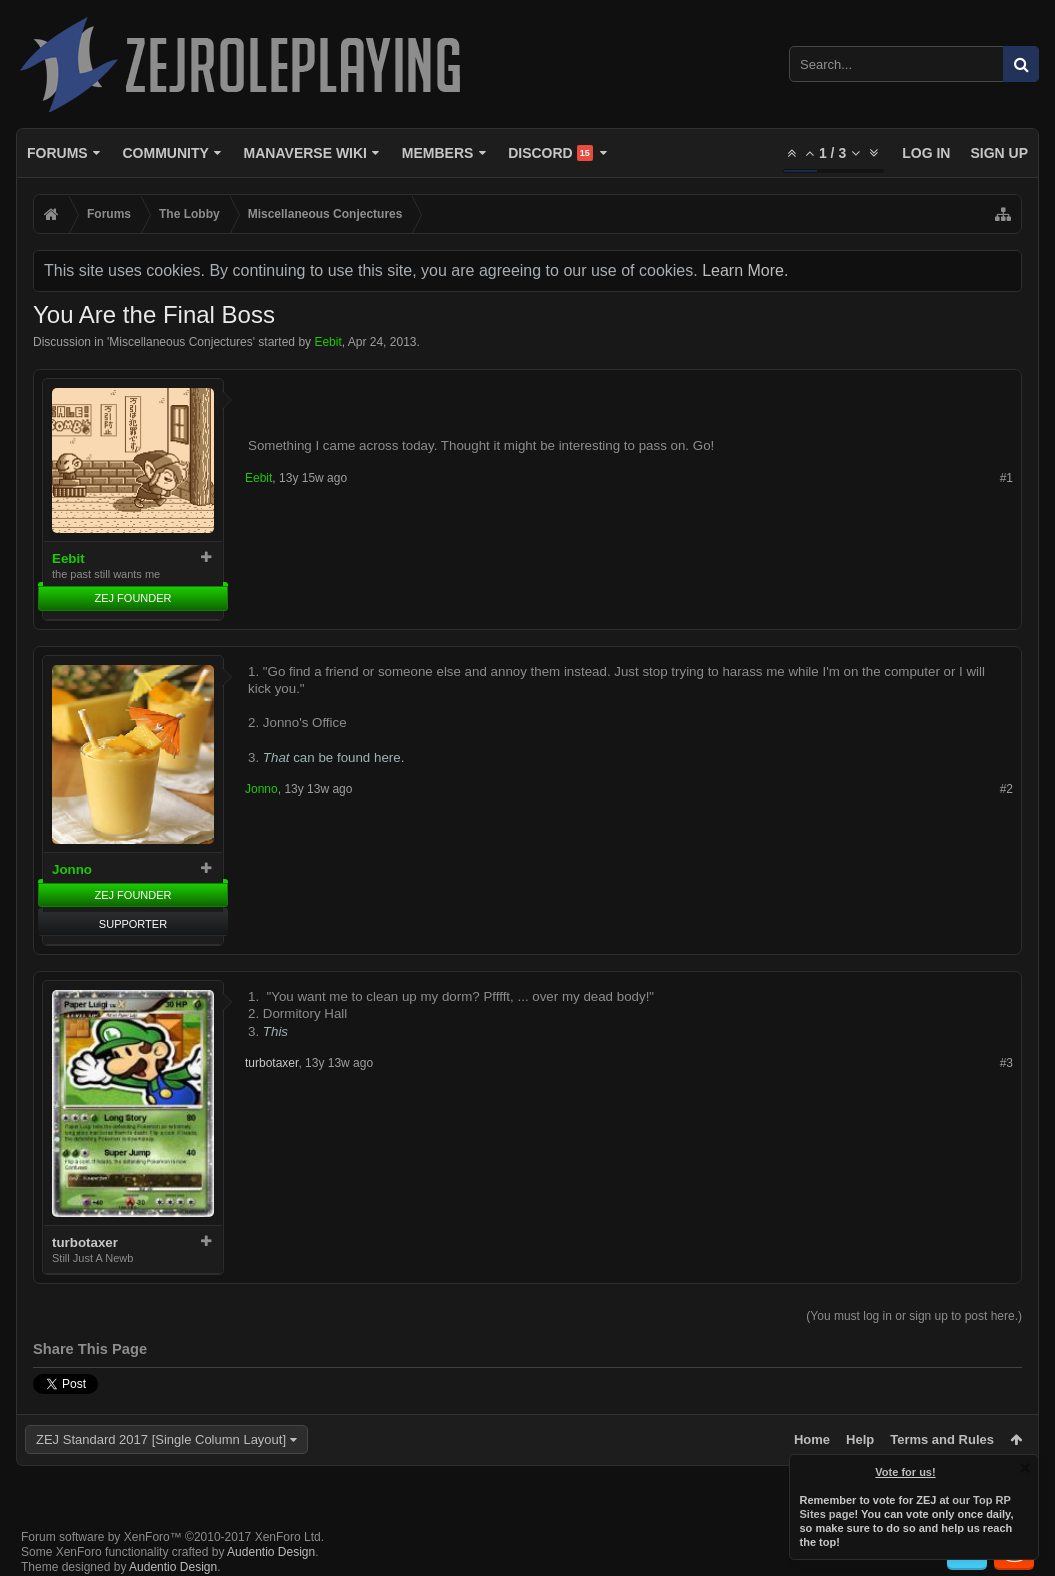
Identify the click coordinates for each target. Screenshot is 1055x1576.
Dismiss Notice (1025, 1468)
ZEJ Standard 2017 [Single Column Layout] (161, 1439)
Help (860, 1439)
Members (438, 153)
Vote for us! (906, 1472)
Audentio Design (271, 1552)
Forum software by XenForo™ (172, 1537)
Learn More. (745, 270)
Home (812, 1439)
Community (165, 153)
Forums (57, 153)
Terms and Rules (942, 1439)
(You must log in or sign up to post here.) (914, 1316)
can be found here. (334, 757)
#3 (1006, 1063)
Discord (550, 153)
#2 (1006, 789)
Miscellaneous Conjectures (180, 342)
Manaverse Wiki (305, 153)
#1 (1006, 478)
